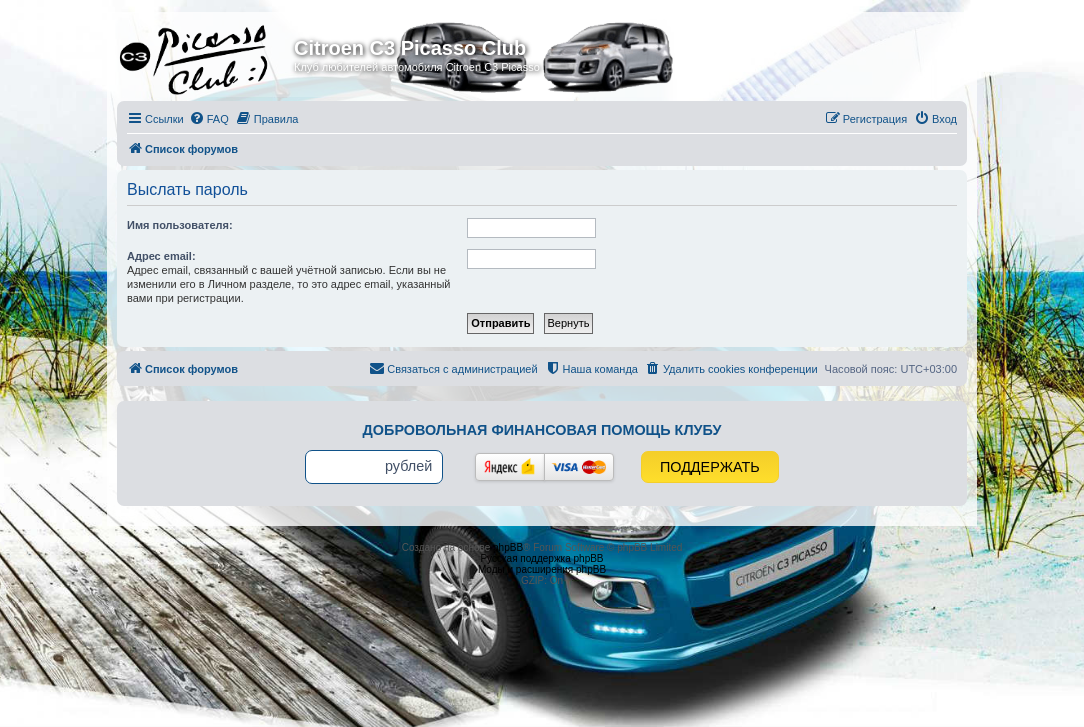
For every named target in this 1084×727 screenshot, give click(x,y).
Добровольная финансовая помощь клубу (542, 430)
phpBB (508, 547)
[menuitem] (209, 119)
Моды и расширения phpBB (542, 569)
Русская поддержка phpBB (541, 558)
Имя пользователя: (180, 225)
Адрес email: (161, 256)
